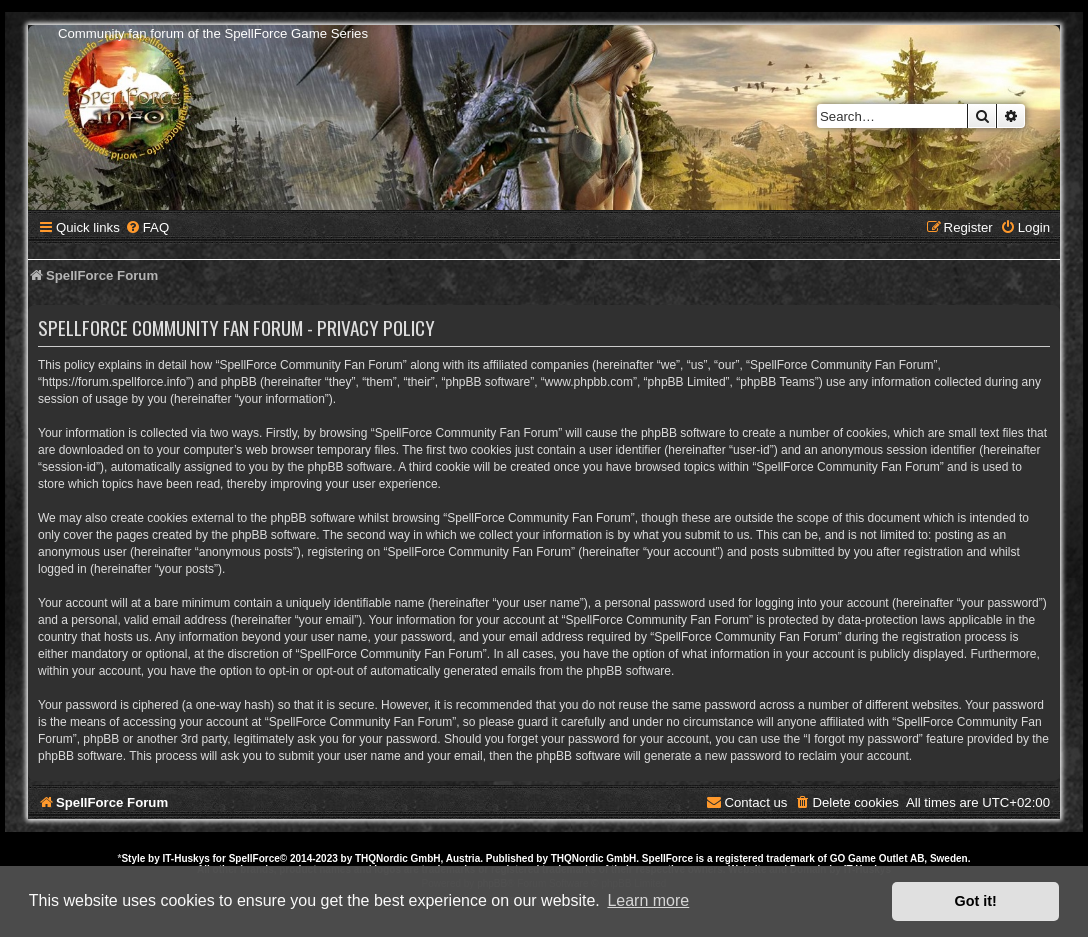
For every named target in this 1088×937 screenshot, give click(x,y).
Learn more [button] (648, 900)
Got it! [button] (976, 901)
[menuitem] (147, 227)
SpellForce (254, 858)
